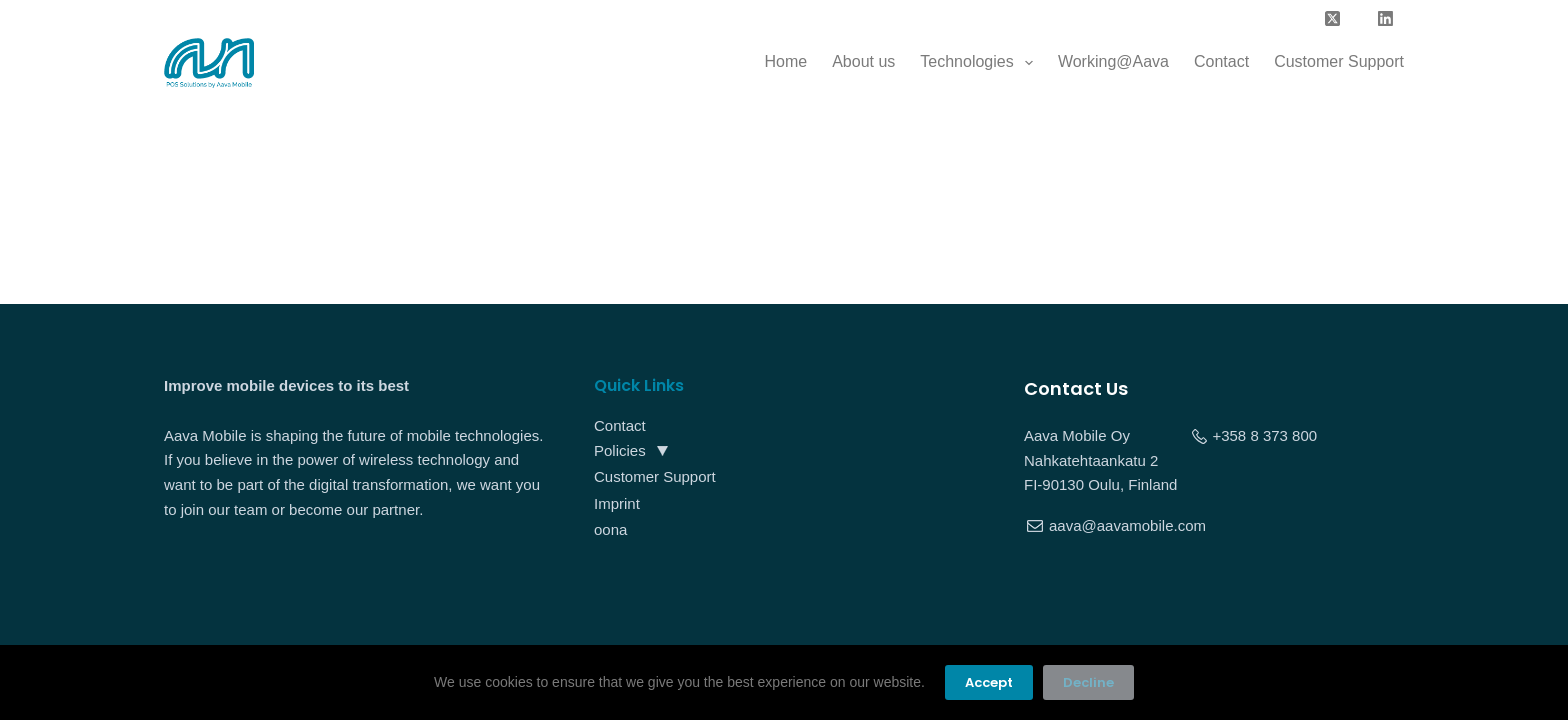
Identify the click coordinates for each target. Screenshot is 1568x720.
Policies (620, 450)
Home (785, 61)
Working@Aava (1113, 61)
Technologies (980, 63)
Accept (989, 682)
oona (610, 529)
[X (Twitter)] (1333, 19)
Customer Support (1339, 61)
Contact (1221, 61)
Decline (1088, 682)
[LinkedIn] (1386, 19)
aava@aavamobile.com (1127, 525)
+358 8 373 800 (1264, 435)
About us (863, 61)
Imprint (617, 503)
